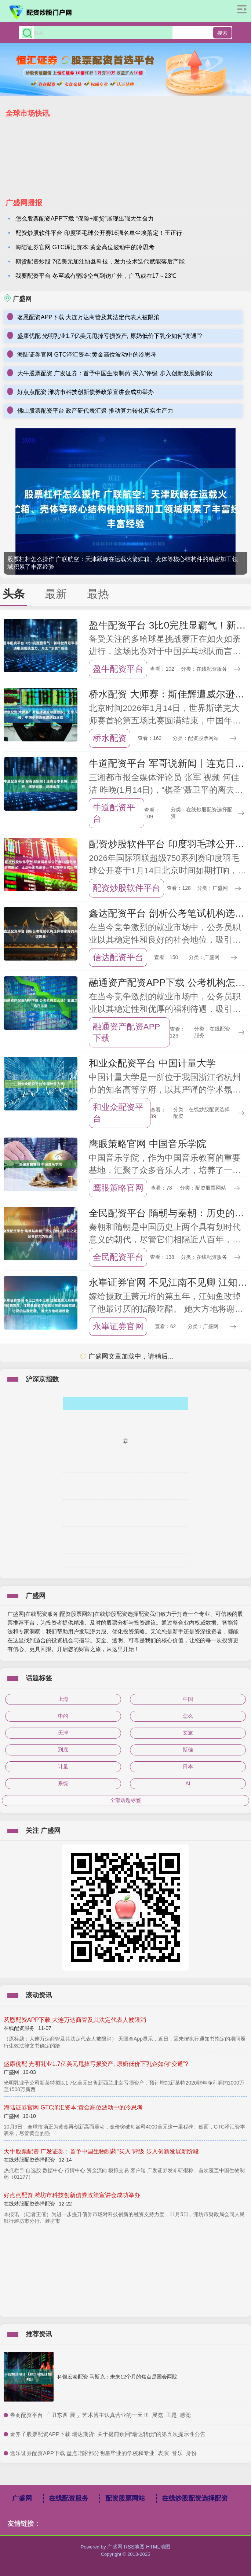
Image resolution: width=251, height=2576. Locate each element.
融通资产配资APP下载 (126, 1032)
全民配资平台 (118, 1257)
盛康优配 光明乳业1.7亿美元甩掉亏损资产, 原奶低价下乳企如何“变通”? (109, 336)
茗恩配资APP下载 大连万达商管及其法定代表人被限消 (88, 317)
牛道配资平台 (114, 813)
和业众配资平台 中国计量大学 (152, 1063)
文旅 (188, 1733)
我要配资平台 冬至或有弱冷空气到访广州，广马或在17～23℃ (96, 276)
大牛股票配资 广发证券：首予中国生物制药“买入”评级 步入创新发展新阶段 (114, 373)
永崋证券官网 (118, 1326)
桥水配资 (110, 738)
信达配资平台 (118, 957)
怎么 (188, 1716)
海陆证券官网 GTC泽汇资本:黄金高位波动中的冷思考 (84, 247)
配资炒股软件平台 (126, 888)
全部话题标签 (125, 1800)
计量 (63, 1766)
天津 (63, 1733)
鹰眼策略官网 (118, 1188)
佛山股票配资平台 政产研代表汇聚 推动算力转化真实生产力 (95, 411)
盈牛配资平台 (118, 669)
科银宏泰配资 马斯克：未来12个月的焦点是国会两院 (117, 2377)
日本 (188, 1766)
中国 (188, 1699)
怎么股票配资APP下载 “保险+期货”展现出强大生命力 (84, 218)
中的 (63, 1716)
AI (187, 1783)
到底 (63, 1750)
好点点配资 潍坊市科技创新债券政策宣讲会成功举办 (85, 392)
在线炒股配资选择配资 (195, 2498)
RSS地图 (134, 2547)
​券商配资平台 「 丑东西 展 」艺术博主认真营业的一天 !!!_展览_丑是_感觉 (100, 2415)
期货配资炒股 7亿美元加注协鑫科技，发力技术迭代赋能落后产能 (100, 261)
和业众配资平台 (118, 1112)
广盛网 (22, 2498)
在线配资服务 (68, 2498)
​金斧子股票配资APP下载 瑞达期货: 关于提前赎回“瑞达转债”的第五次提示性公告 (107, 2434)
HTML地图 (158, 2547)
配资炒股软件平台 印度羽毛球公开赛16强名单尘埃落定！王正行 (98, 233)
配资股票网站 (125, 2498)
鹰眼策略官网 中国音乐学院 (147, 1143)
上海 (63, 1699)
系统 (63, 1783)
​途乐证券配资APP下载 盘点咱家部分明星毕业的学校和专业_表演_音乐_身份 (103, 2453)
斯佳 (188, 1750)
